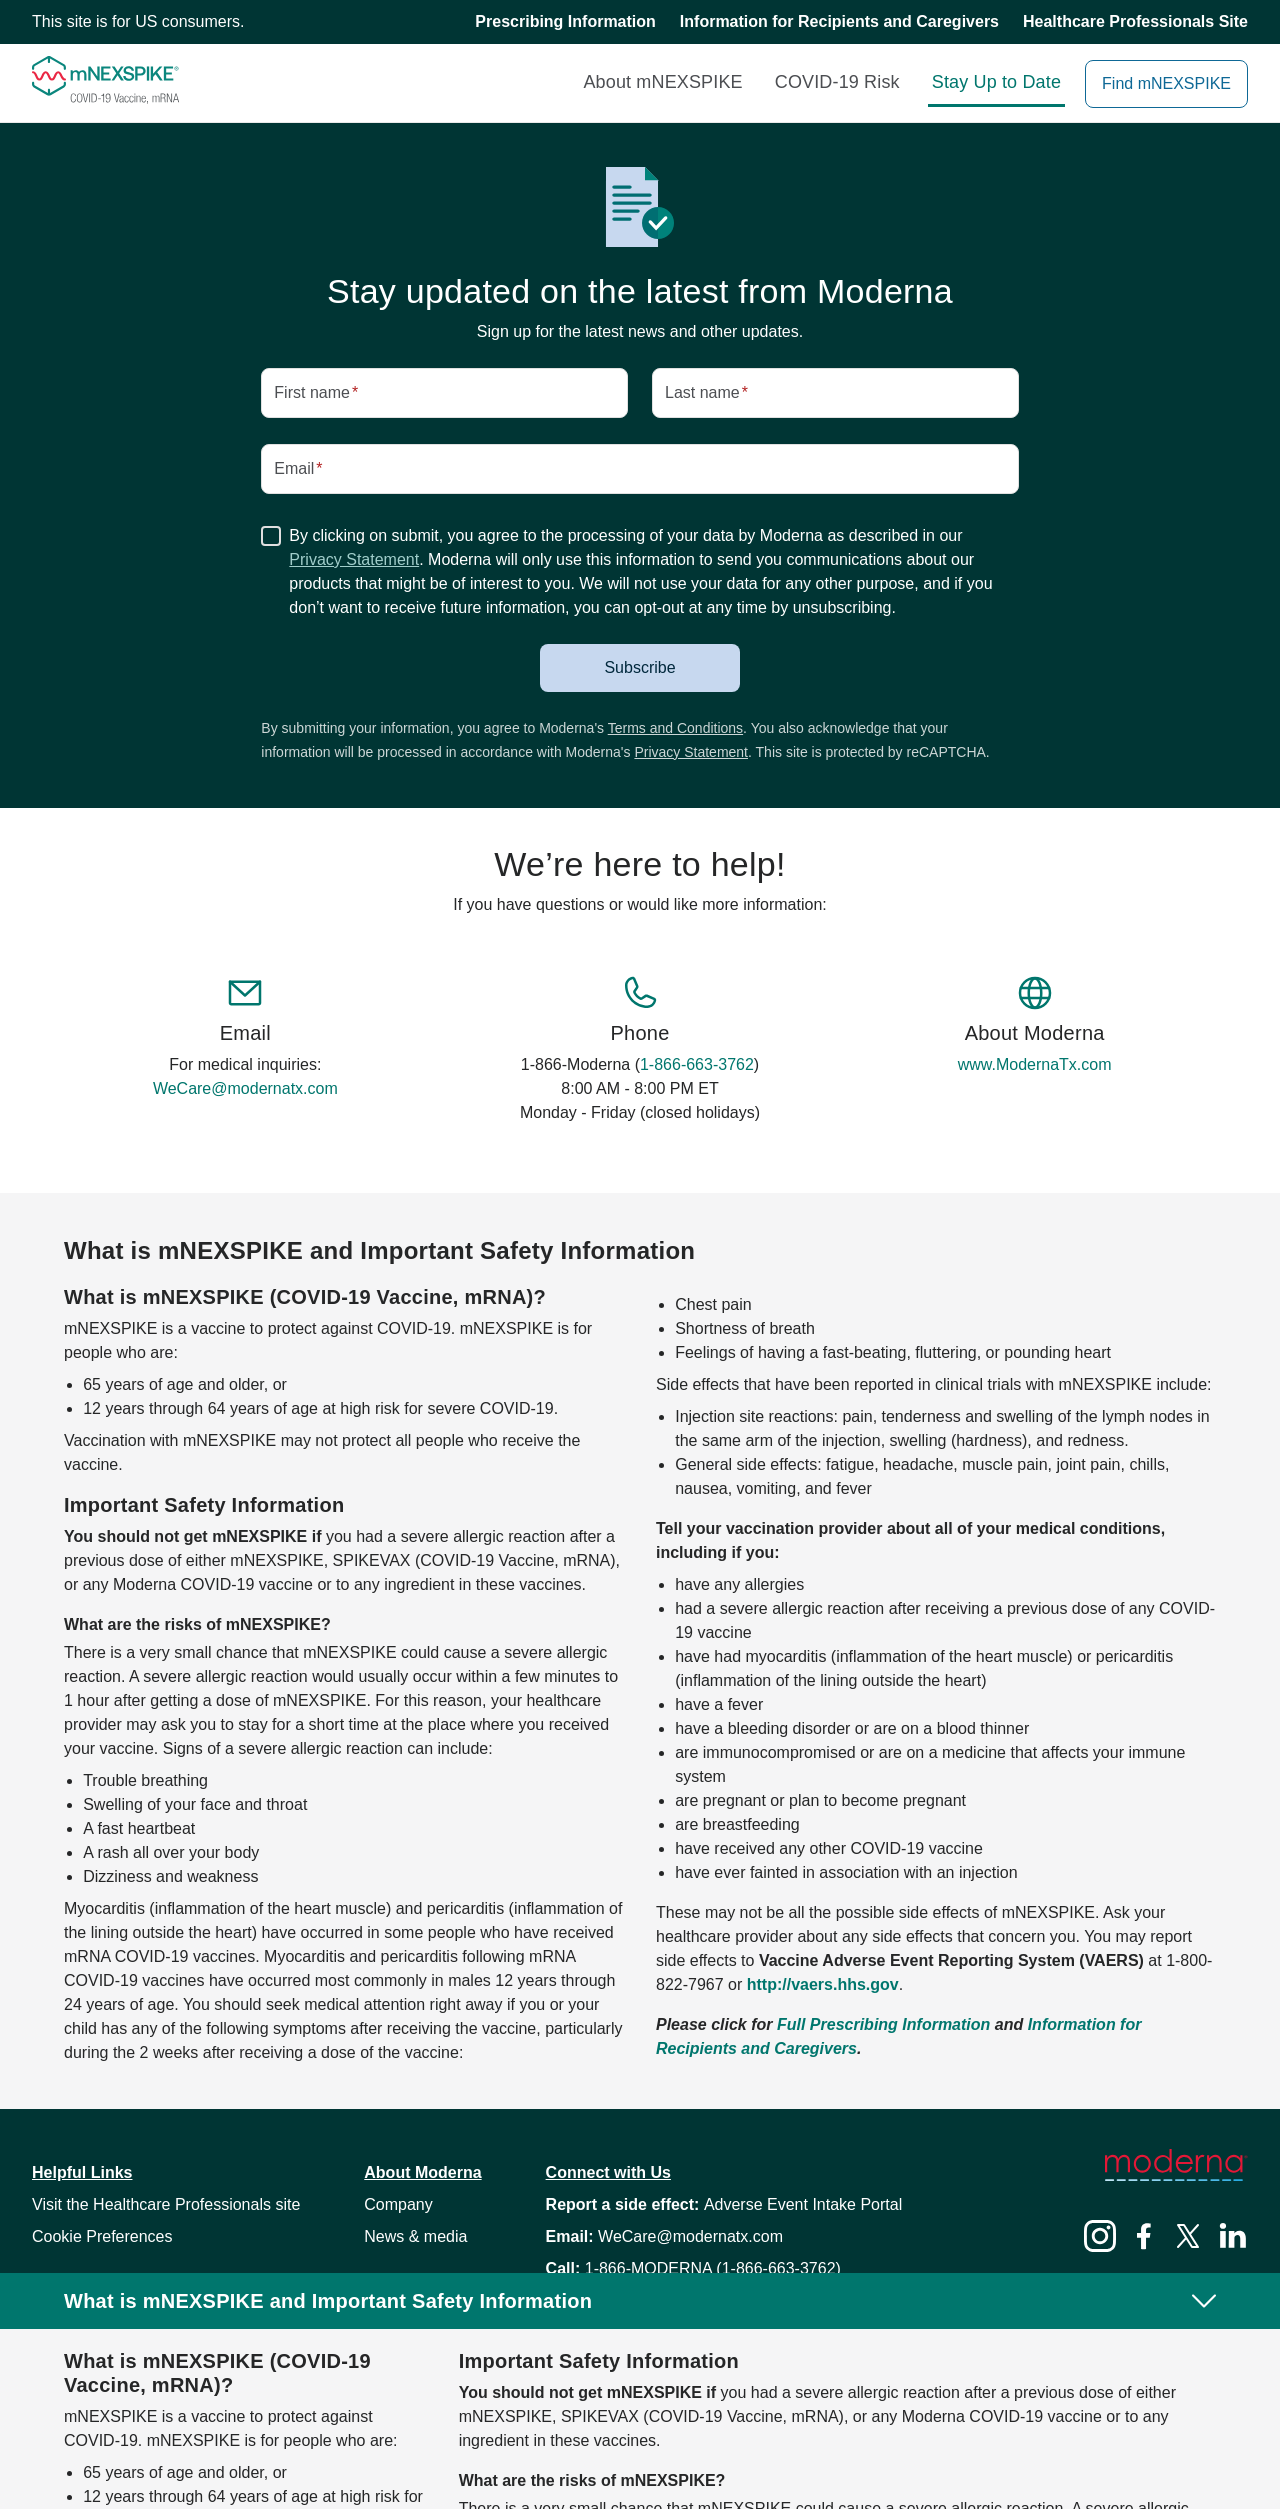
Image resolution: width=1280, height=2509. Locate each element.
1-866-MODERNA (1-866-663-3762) (713, 2268)
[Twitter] (1188, 2239)
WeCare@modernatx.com (245, 1088)
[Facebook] (1144, 2239)
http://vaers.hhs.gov (823, 1984)
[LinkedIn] (1232, 2239)
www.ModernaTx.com (1035, 1064)
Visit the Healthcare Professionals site (166, 2204)
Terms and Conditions (675, 728)
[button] (640, 668)
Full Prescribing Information (883, 2024)
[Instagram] (1100, 2239)
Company (398, 2204)
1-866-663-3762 (697, 1064)
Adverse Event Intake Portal (803, 2204)
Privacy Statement (354, 559)
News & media (415, 2236)
